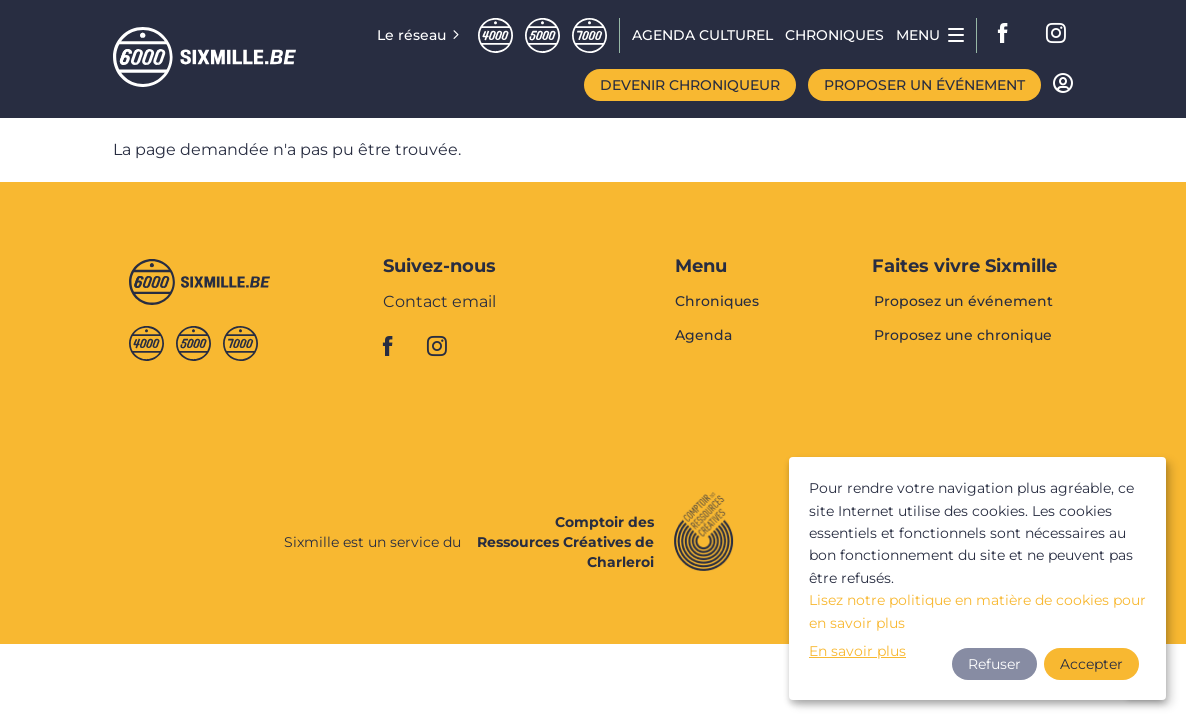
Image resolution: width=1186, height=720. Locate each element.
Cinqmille (542, 35)
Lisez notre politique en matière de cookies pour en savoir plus (977, 611)
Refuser (994, 664)
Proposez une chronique (963, 335)
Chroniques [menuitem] (834, 35)
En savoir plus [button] (857, 651)
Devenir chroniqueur (690, 85)
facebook (1009, 35)
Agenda (703, 335)
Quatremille (495, 35)
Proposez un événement (963, 302)
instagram (1057, 35)
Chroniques (717, 302)
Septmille (589, 35)
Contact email (439, 302)
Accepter (1091, 664)
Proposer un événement (924, 85)
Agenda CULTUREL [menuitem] (702, 35)
